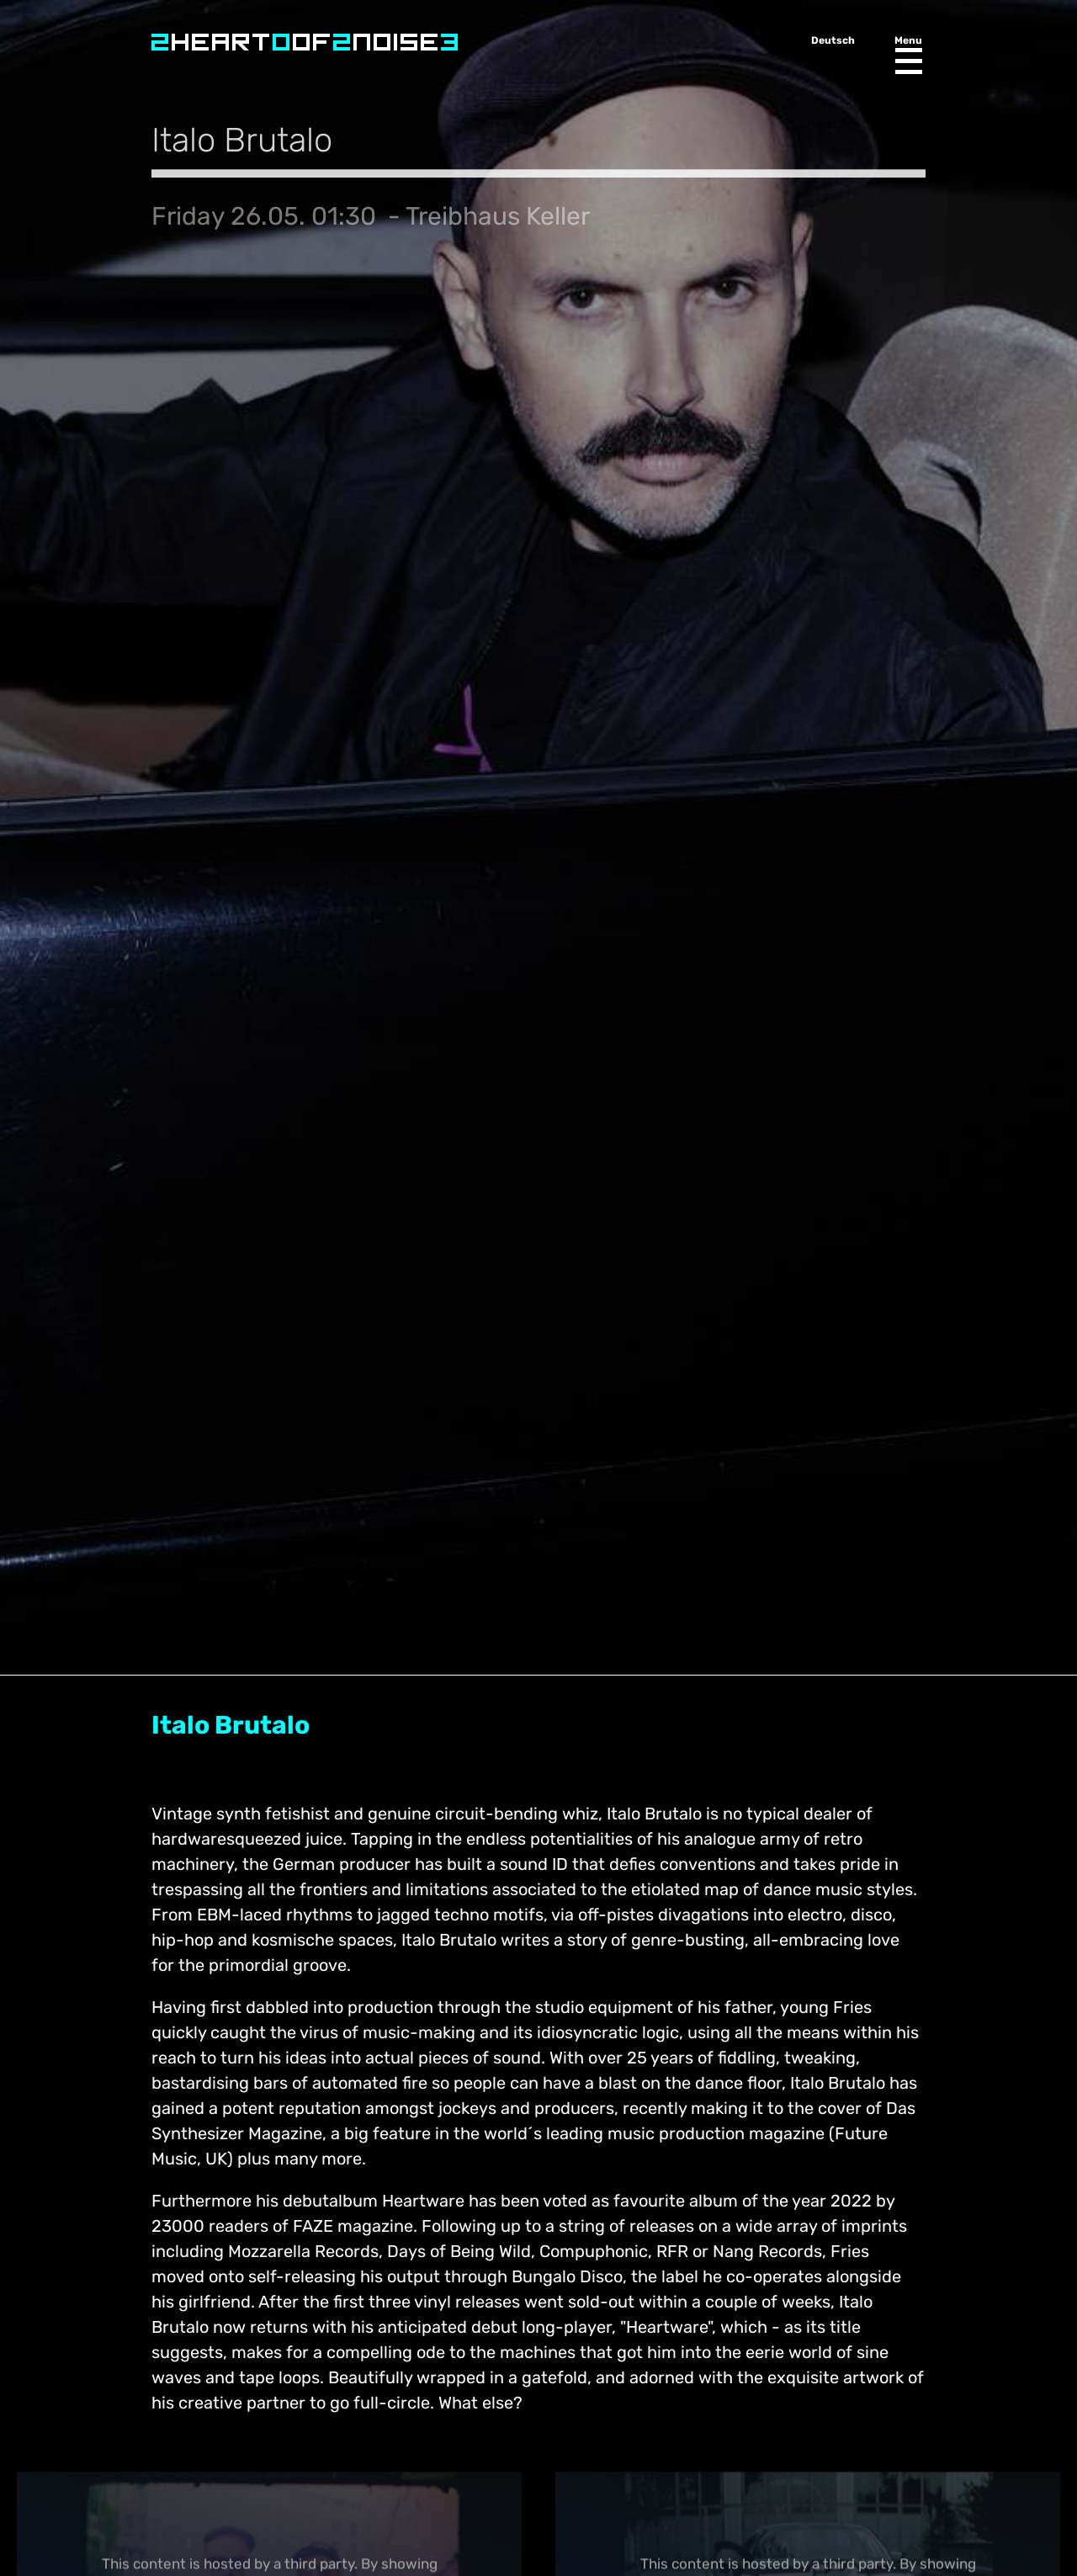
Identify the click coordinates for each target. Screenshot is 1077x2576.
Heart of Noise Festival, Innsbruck (304, 42)
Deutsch (833, 40)
